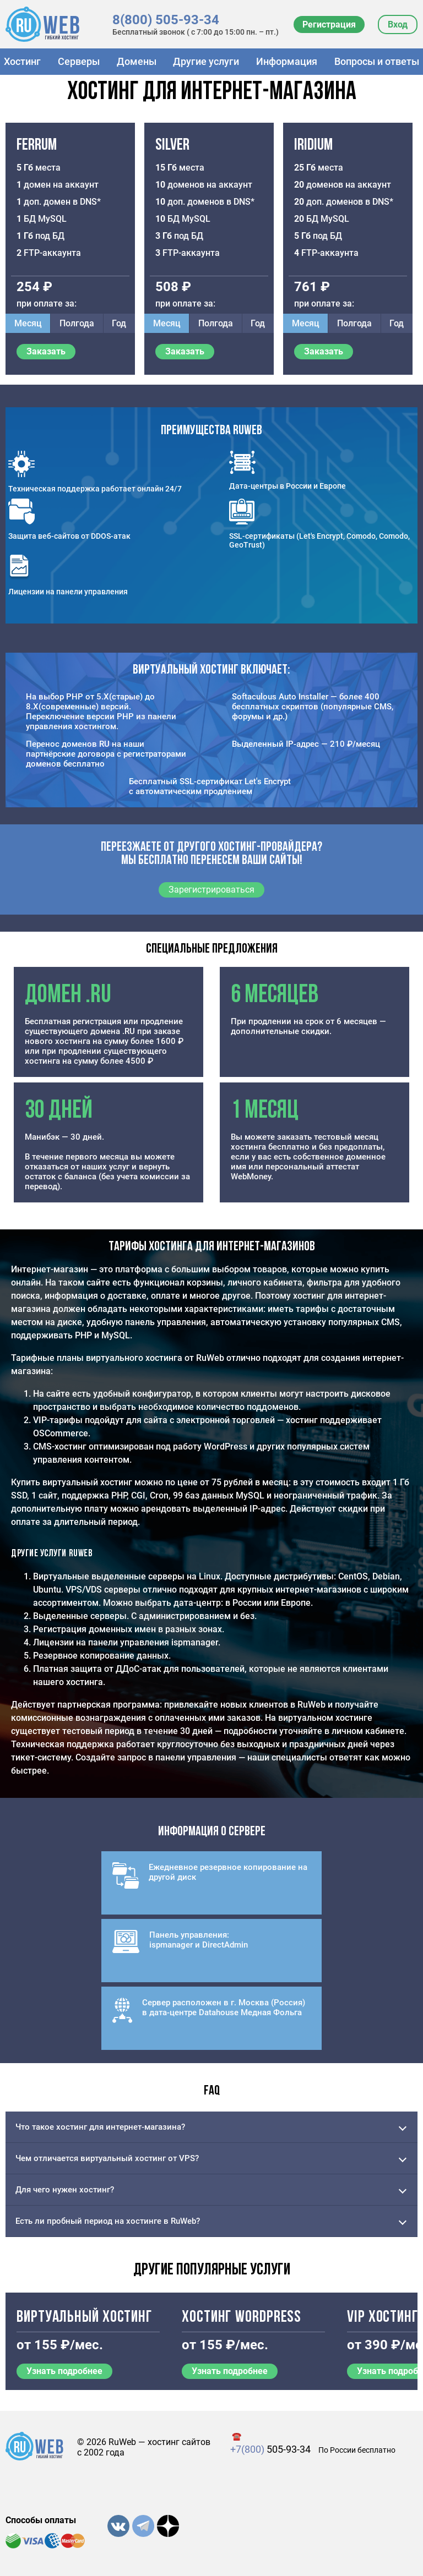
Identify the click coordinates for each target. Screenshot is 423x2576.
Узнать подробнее (64, 2371)
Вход (398, 24)
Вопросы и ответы (376, 61)
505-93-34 (270, 2449)
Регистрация (329, 24)
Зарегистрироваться (211, 889)
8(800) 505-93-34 (165, 20)
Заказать (46, 351)
